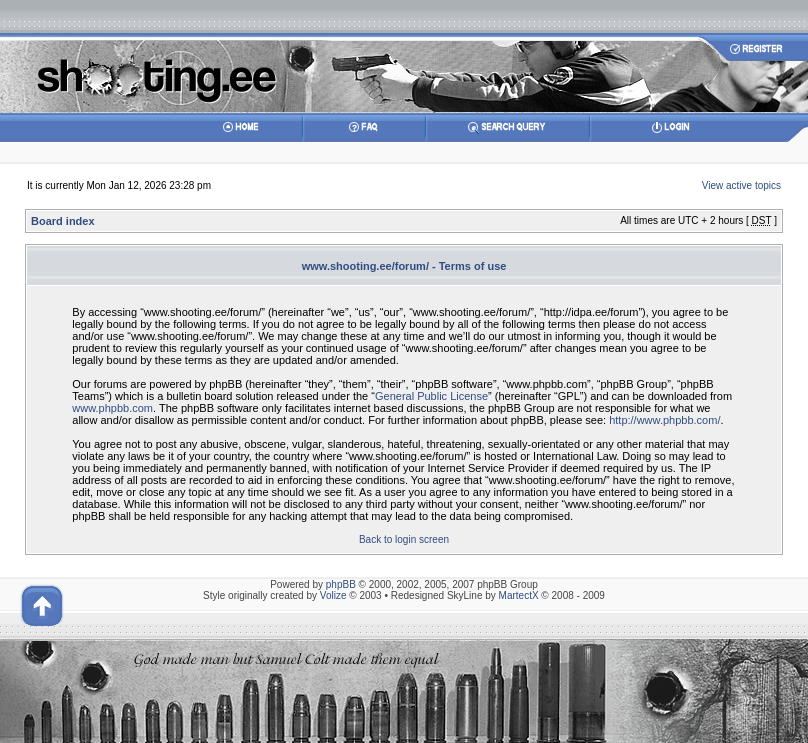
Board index (63, 221)
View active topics (741, 185)
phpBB (341, 584)
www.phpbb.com (112, 408)
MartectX (519, 595)
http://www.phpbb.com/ (664, 420)
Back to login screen (404, 539)
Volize (333, 595)
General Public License (431, 396)
